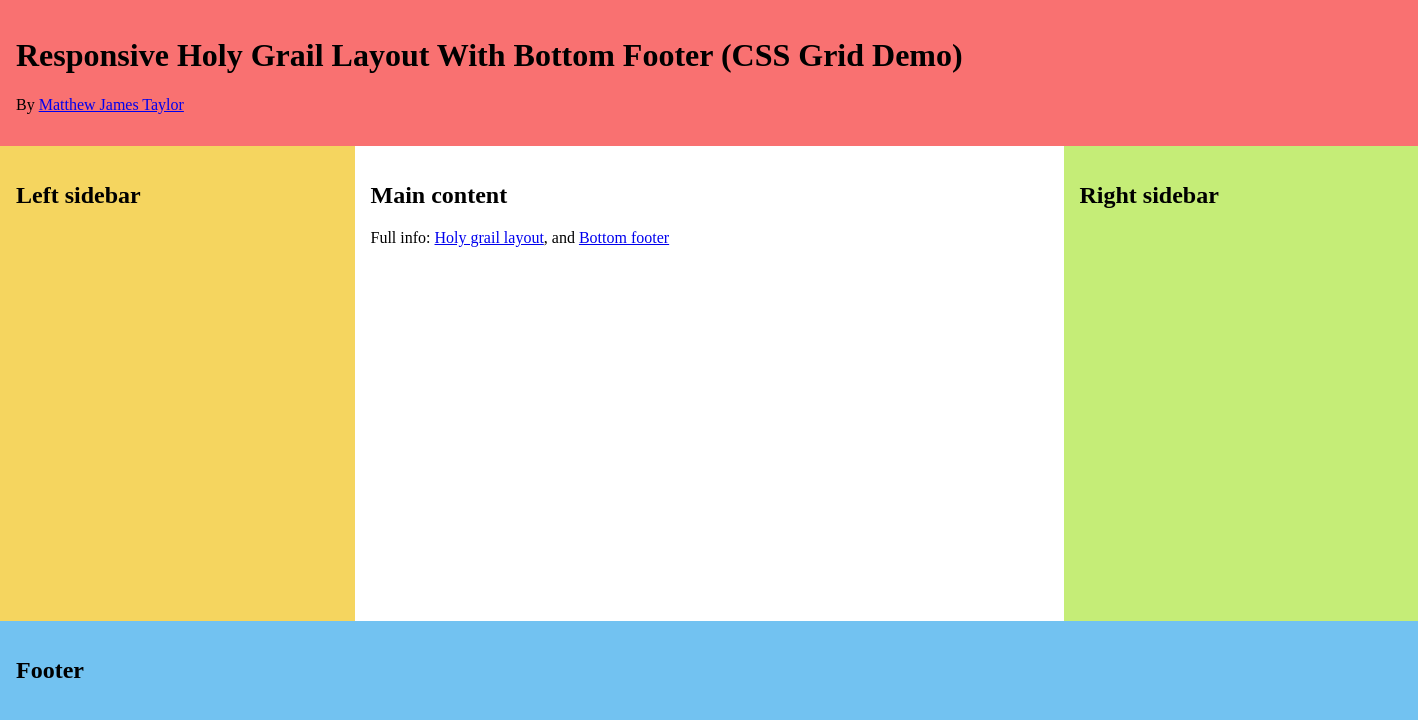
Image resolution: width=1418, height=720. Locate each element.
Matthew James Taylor (111, 104)
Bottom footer (624, 237)
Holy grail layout (489, 237)
